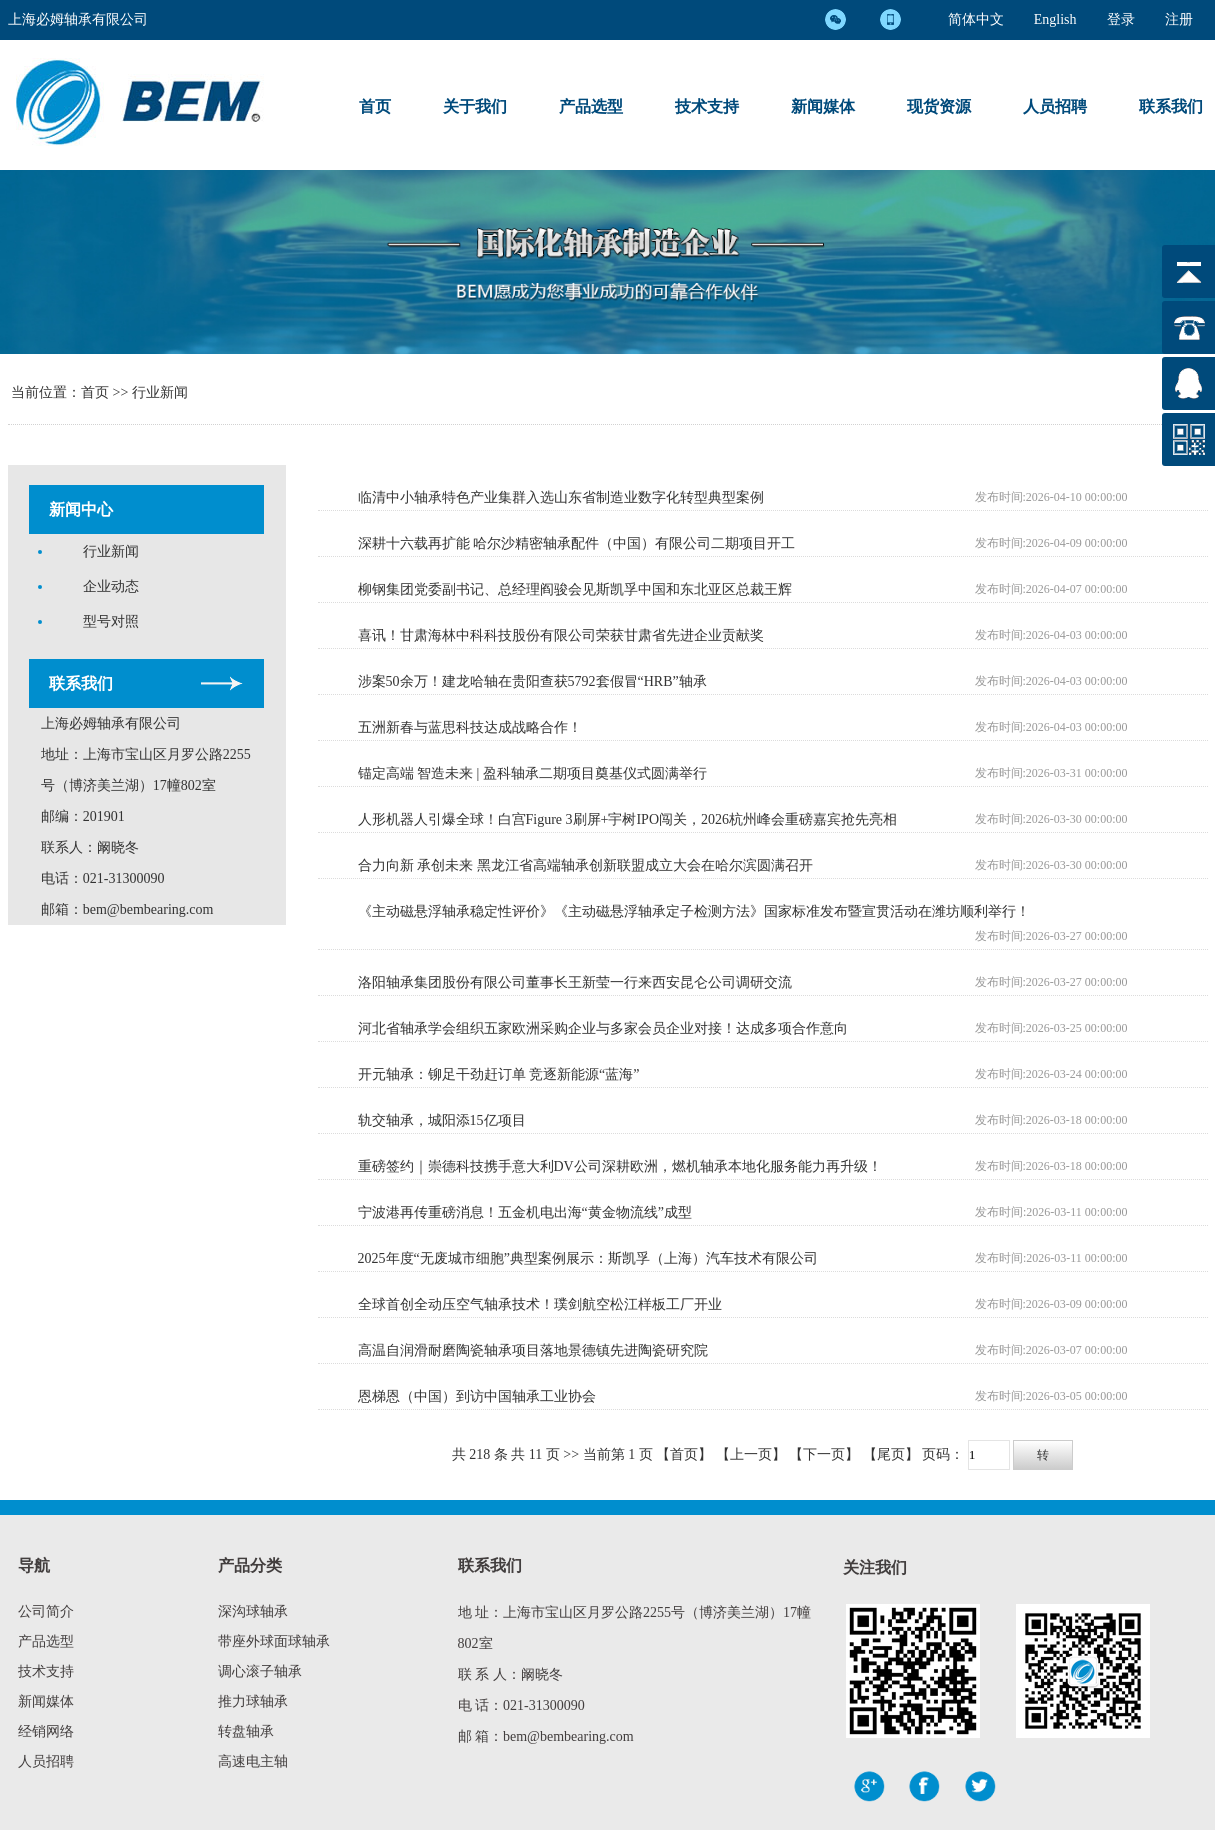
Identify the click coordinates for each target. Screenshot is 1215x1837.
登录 (1121, 19)
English (1055, 19)
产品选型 (591, 106)
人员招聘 (1055, 106)
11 (535, 1454)
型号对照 (111, 621)
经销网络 (46, 1731)
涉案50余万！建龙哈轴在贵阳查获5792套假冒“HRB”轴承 (532, 681)
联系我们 (1171, 106)
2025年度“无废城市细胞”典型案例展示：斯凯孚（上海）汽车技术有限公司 (588, 1258)
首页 (375, 106)
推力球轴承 (253, 1701)
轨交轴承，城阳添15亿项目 (442, 1120)
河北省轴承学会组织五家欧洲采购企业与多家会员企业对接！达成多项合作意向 (603, 1028)
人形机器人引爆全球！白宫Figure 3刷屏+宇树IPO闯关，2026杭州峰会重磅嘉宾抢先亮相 (628, 819)
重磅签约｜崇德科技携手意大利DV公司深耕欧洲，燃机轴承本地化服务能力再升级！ (620, 1166)
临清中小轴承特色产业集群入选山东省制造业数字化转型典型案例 (561, 497)
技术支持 (707, 106)
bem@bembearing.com (148, 909)
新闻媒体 (823, 106)
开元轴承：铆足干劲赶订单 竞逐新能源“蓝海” (499, 1074)
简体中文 (976, 19)
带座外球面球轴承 (274, 1641)
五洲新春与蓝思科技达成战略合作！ (470, 727)
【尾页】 (891, 1454)
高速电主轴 (253, 1761)
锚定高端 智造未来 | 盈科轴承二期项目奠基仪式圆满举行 (532, 773)
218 (479, 1454)
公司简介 (46, 1611)
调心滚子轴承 (260, 1671)
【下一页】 (824, 1454)
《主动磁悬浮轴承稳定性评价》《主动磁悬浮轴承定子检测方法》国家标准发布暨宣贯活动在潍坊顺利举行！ (694, 911)
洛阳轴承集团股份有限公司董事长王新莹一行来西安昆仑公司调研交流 (575, 982)
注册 (1179, 19)
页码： (996, 1454)
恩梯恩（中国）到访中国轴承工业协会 (477, 1396)
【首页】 (684, 1454)
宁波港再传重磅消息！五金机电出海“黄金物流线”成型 (525, 1212)
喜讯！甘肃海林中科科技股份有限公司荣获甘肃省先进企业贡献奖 (561, 635)
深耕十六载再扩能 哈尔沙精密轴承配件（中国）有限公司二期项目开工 (577, 543)
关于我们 (475, 106)
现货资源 (939, 106)
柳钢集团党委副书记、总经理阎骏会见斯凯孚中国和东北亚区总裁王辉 (575, 589)
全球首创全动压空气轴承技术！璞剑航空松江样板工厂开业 (540, 1304)
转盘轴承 (246, 1731)
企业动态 (111, 586)
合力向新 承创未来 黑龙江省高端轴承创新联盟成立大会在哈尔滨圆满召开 (585, 865)
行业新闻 (160, 392)
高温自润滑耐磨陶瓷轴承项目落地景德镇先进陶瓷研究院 (533, 1350)
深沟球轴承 (253, 1611)
